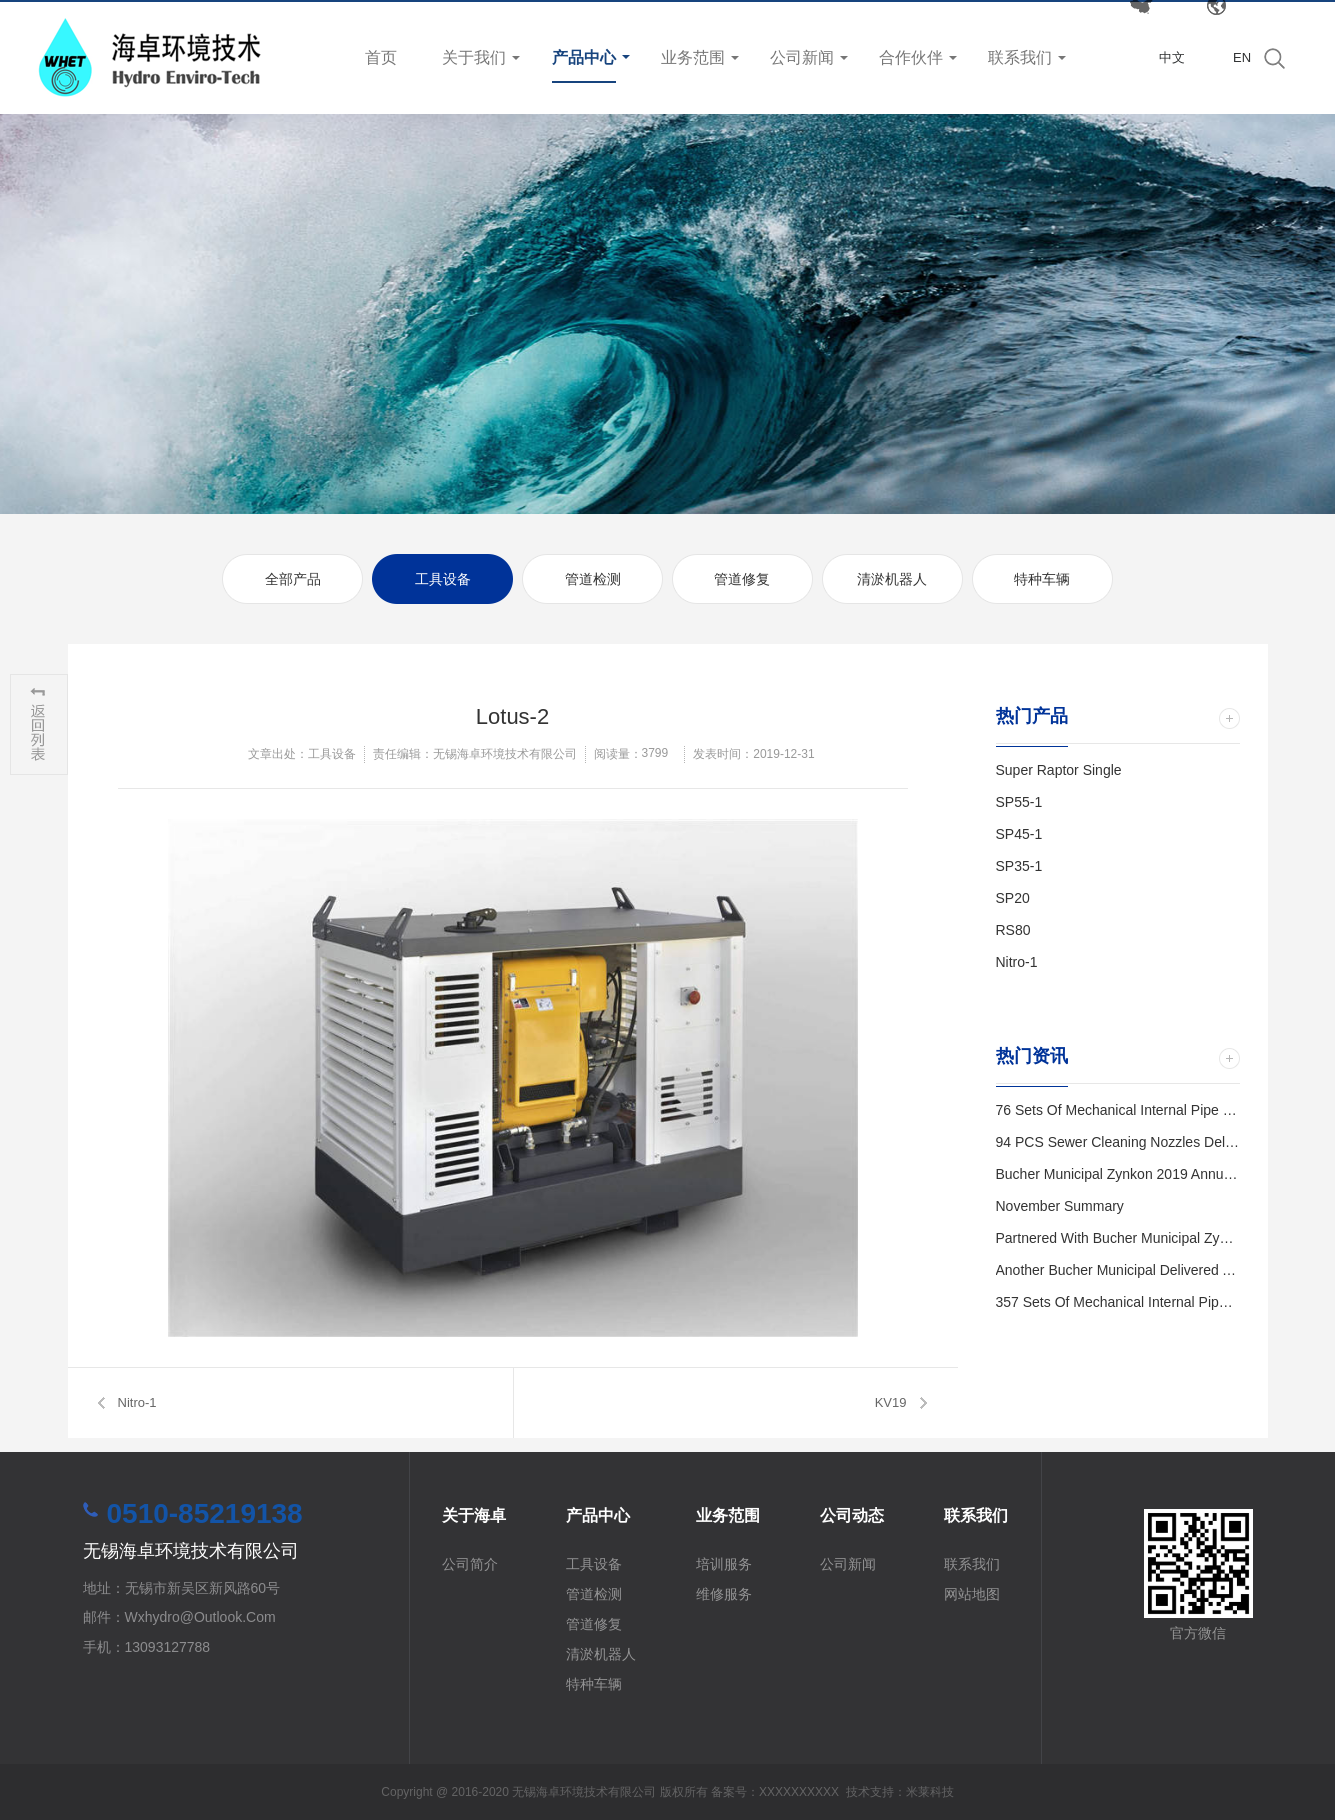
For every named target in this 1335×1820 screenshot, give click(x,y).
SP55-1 (1019, 802)
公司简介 (470, 1564)
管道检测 (593, 579)
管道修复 (742, 579)
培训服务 (724, 1564)
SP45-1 (1019, 834)
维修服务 (724, 1594)
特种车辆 (1042, 579)
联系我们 (1020, 57)
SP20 (1013, 898)
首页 (381, 57)
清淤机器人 (892, 579)
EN (1242, 57)
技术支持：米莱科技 (900, 1792)
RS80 (1013, 930)
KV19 (891, 1402)
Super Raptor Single (1059, 770)
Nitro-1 (137, 1402)
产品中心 (584, 57)
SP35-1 (1019, 866)
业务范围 (693, 57)
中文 (1172, 57)
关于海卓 (474, 1515)
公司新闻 (802, 57)
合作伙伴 (911, 57)
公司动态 (852, 1515)
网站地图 (972, 1594)
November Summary (1060, 1206)
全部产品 (293, 579)
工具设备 (443, 579)
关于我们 (474, 57)
